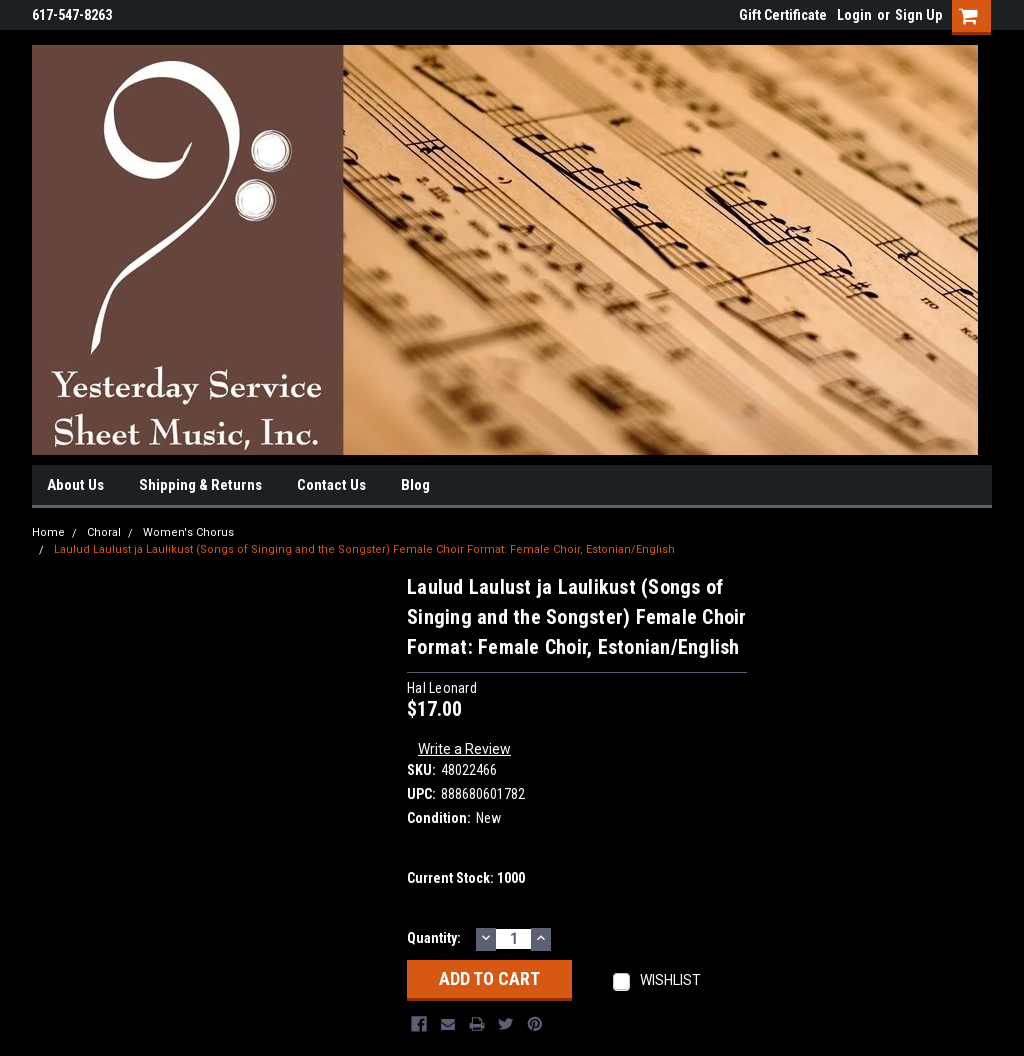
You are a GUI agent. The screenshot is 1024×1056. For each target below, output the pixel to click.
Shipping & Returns (200, 485)
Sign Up (918, 15)
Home (48, 532)
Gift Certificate (783, 15)
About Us (75, 485)
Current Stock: (466, 878)
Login (854, 15)
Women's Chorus (188, 532)
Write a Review (464, 749)
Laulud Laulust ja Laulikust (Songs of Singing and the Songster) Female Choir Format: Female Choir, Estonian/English (364, 549)
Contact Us (331, 485)
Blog (415, 485)
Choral (104, 532)
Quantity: (434, 938)
